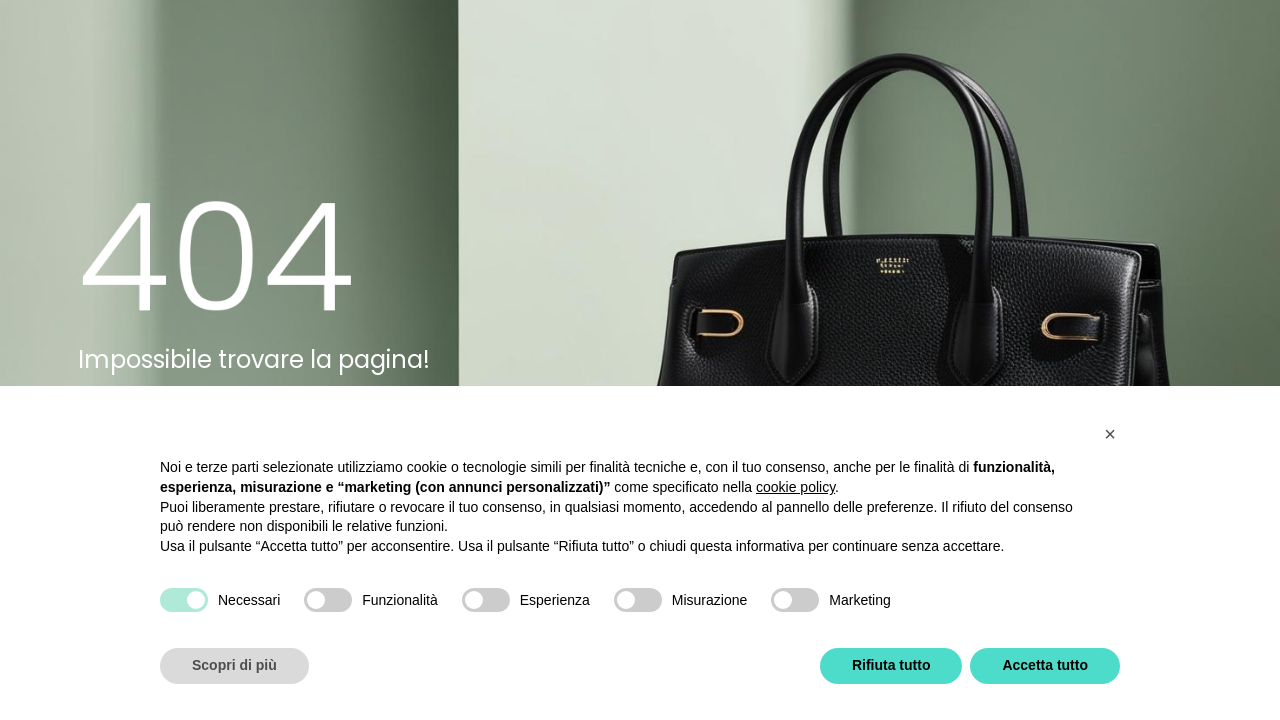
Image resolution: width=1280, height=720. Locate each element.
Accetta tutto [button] (1045, 665)
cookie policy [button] (795, 487)
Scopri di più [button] (234, 665)
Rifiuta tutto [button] (891, 665)
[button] (1110, 434)
